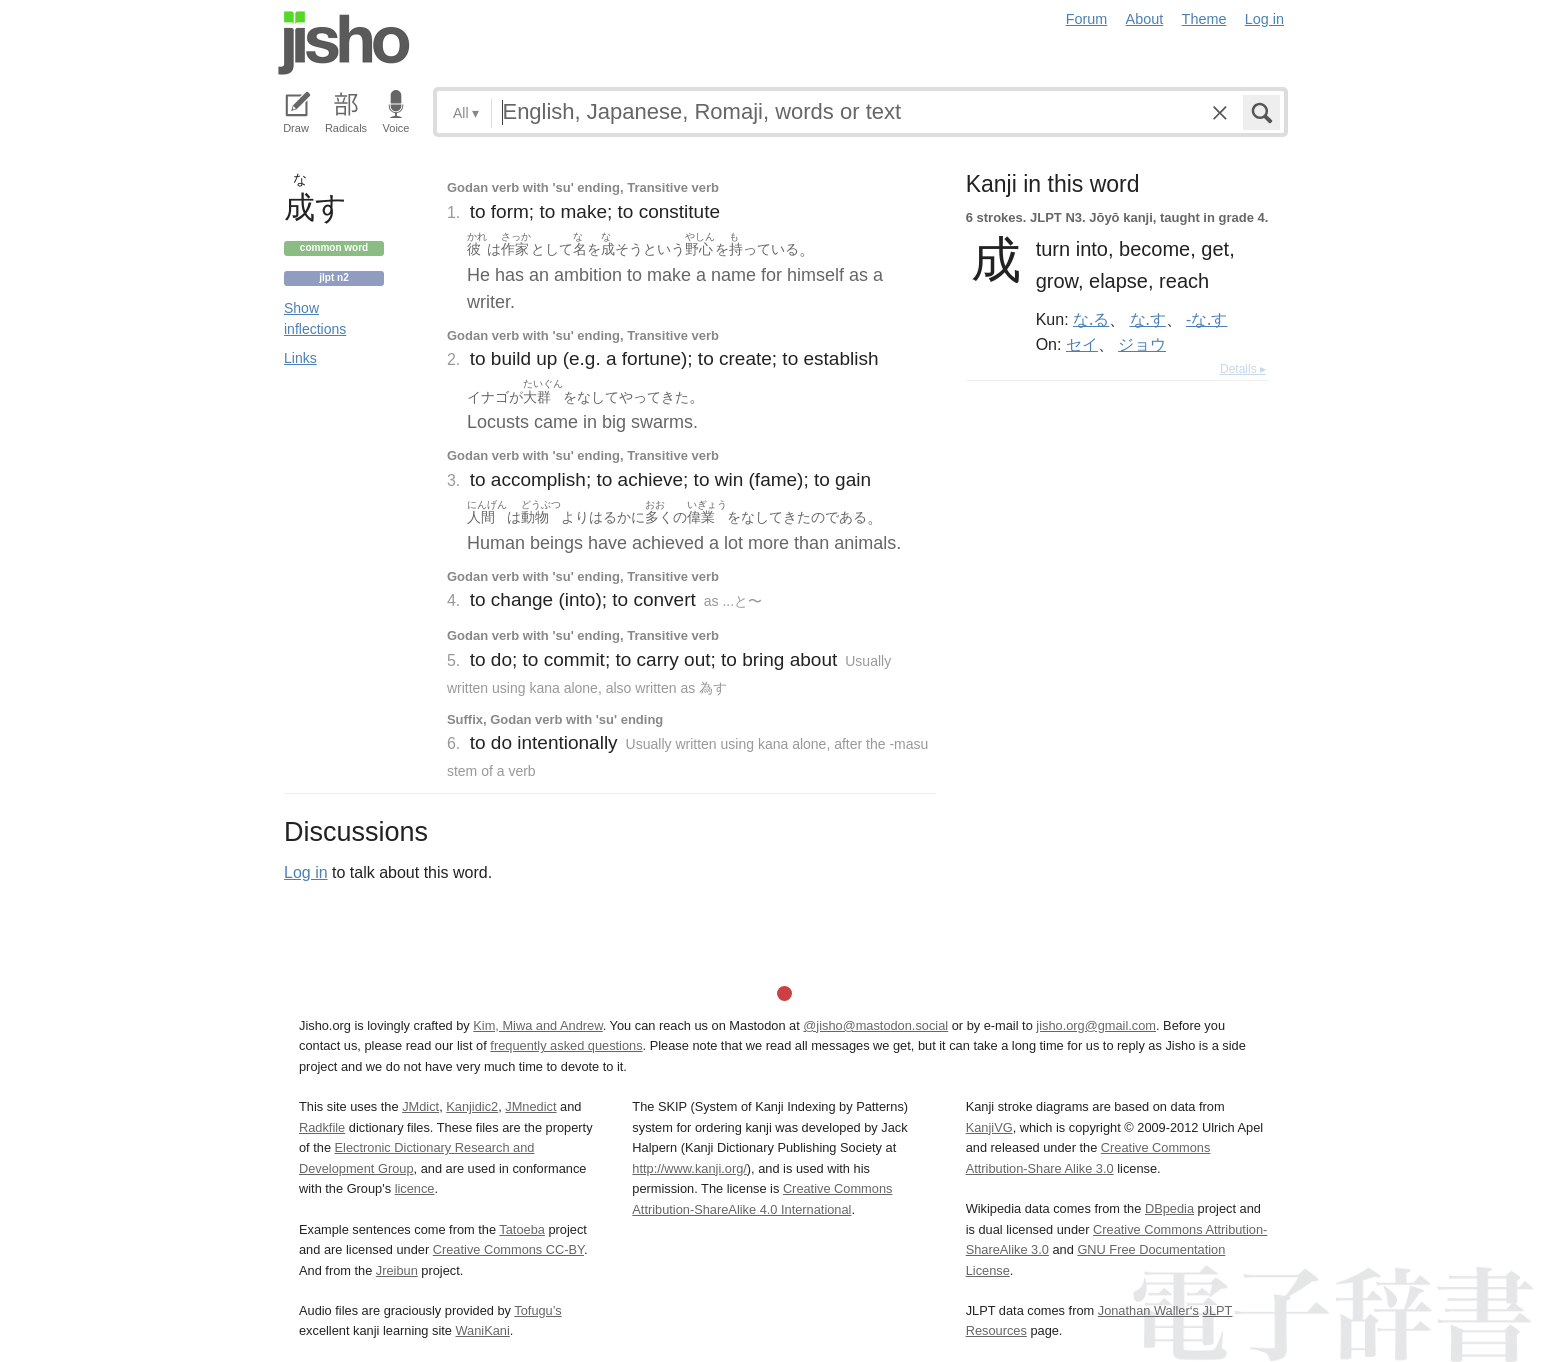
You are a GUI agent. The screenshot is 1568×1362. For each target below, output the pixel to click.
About (1145, 19)
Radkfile (322, 1127)
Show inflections (315, 318)
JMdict (420, 1106)
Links (300, 358)
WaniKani (483, 1330)
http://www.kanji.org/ (689, 1168)
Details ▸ (1243, 369)
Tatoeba (522, 1229)
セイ (1082, 344)
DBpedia (1169, 1208)
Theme (1204, 19)
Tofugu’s (537, 1310)
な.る (1091, 319)
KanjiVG (989, 1127)
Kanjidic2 (472, 1106)
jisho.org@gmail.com (1096, 1025)
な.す (1148, 319)
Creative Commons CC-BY (508, 1249)
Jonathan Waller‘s (1148, 1310)
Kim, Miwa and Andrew (537, 1025)
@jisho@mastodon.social (875, 1025)
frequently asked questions (566, 1045)
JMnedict (530, 1106)
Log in (1264, 19)
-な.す (1206, 319)
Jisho (344, 43)
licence (415, 1188)
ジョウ (1142, 344)
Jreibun (397, 1270)
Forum (1087, 19)
